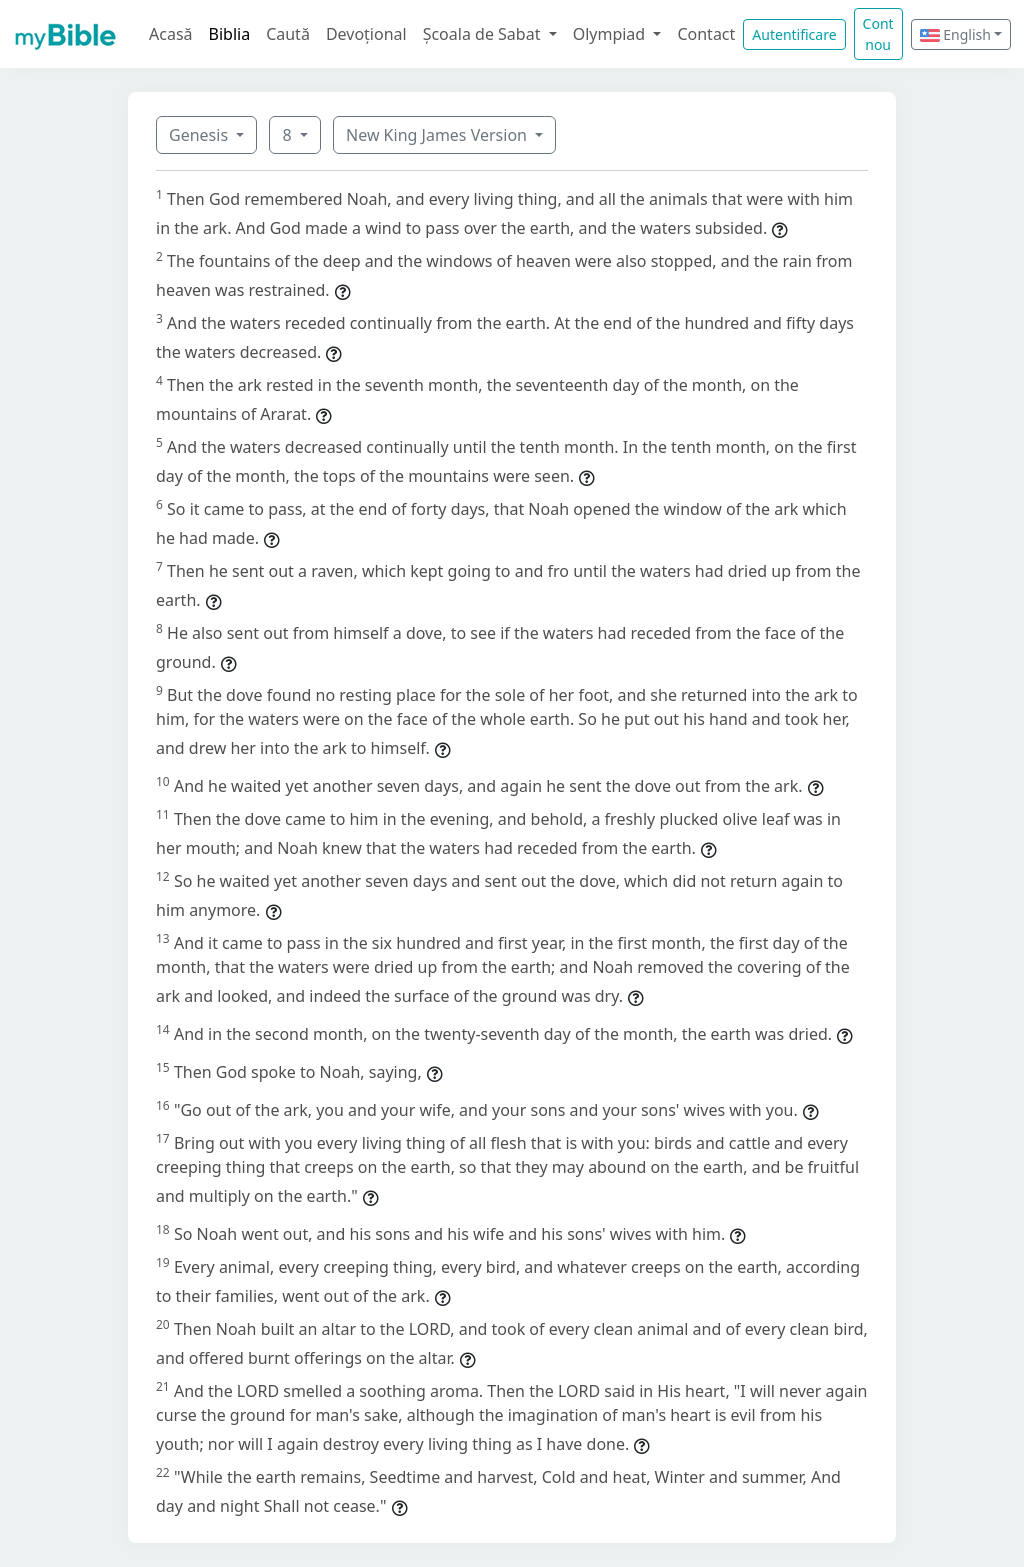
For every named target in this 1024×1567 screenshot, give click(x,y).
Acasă (171, 34)
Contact (706, 34)
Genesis (200, 135)
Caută (288, 34)
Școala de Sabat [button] (484, 34)
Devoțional (366, 34)
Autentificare (794, 34)
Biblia (230, 34)
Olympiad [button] (611, 34)
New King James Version (438, 135)
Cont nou (878, 34)
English (955, 34)
